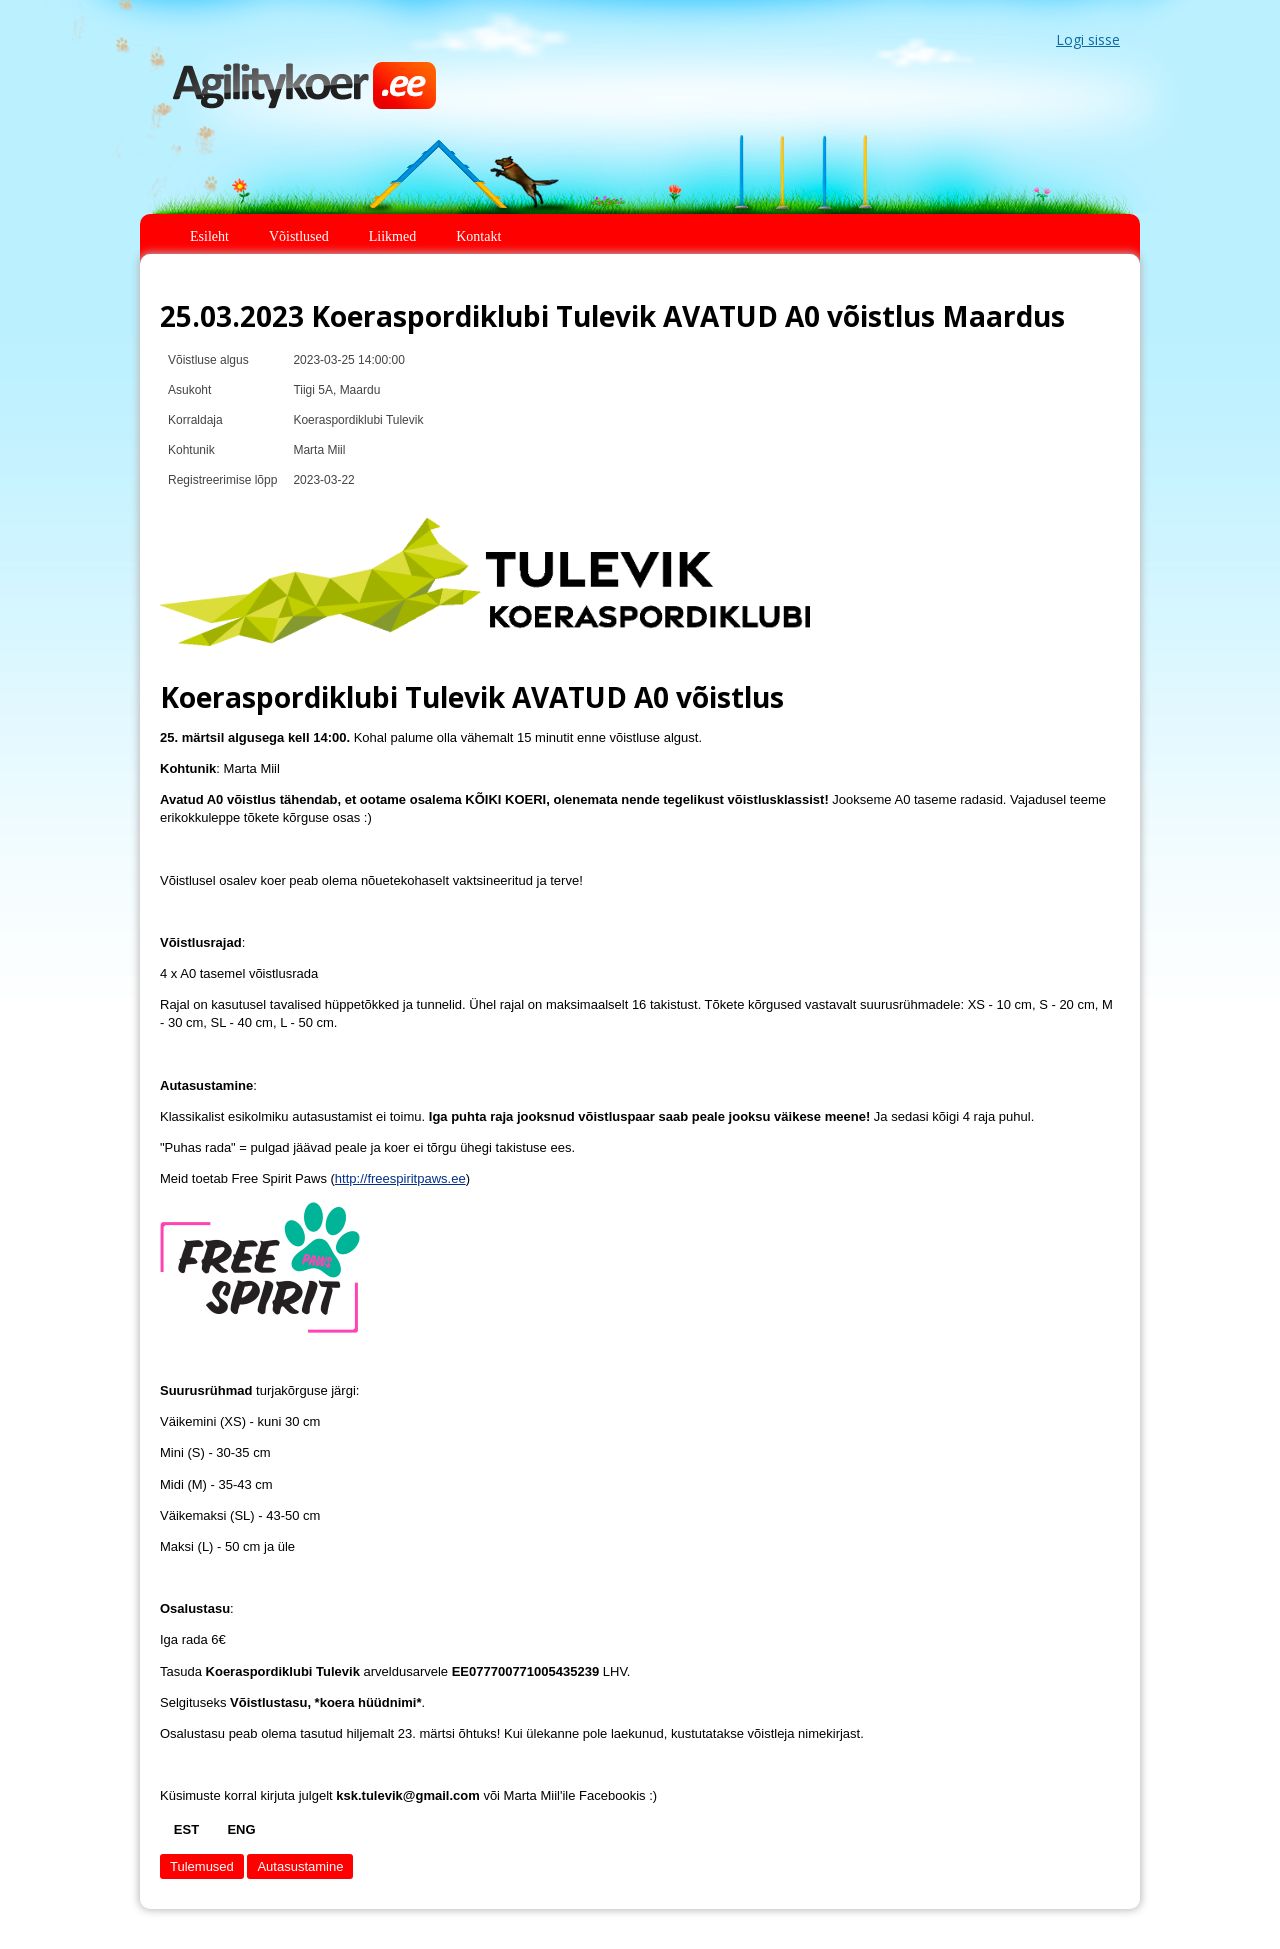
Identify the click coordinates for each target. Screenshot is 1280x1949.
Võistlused (299, 236)
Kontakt (478, 236)
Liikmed (392, 236)
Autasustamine (300, 1866)
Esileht (209, 236)
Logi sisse (1088, 39)
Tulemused (202, 1866)
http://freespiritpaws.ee (400, 1178)
